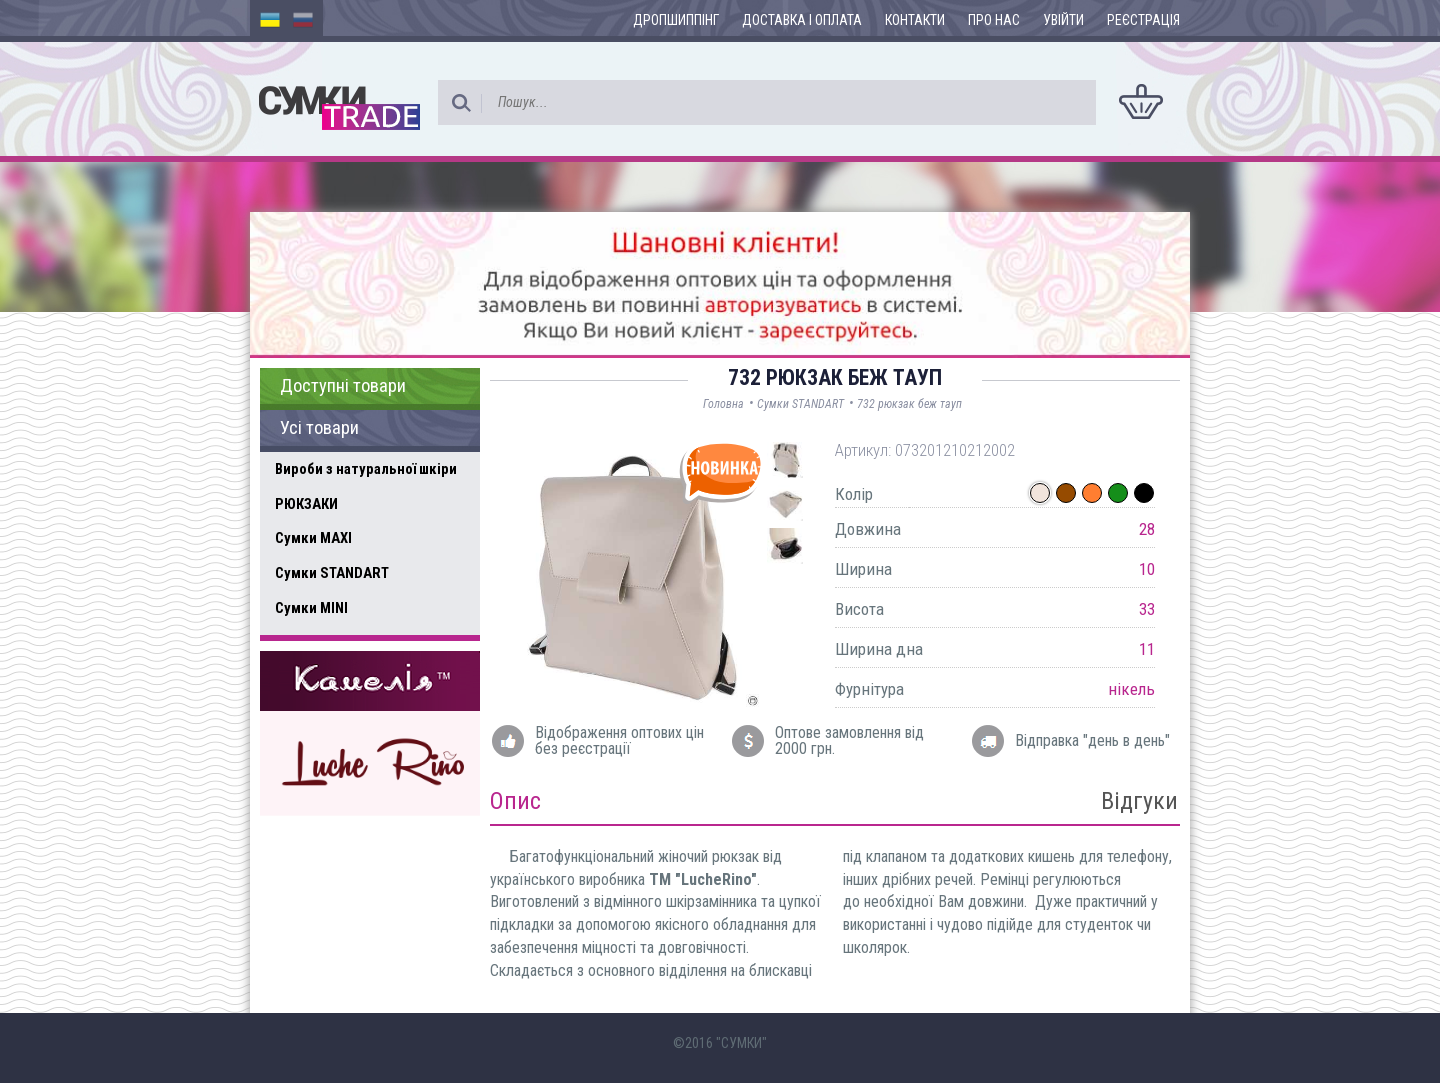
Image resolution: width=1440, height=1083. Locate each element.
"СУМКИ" (741, 1043)
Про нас (994, 20)
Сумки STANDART (332, 573)
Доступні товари (343, 386)
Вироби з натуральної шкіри (366, 469)
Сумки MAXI (313, 538)
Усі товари (319, 428)
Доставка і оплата (802, 20)
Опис (515, 801)
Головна (723, 404)
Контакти (915, 20)
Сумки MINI (311, 608)
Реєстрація (1143, 20)
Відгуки (1139, 801)
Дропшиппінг (676, 20)
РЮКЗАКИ (306, 504)
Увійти (1063, 20)
